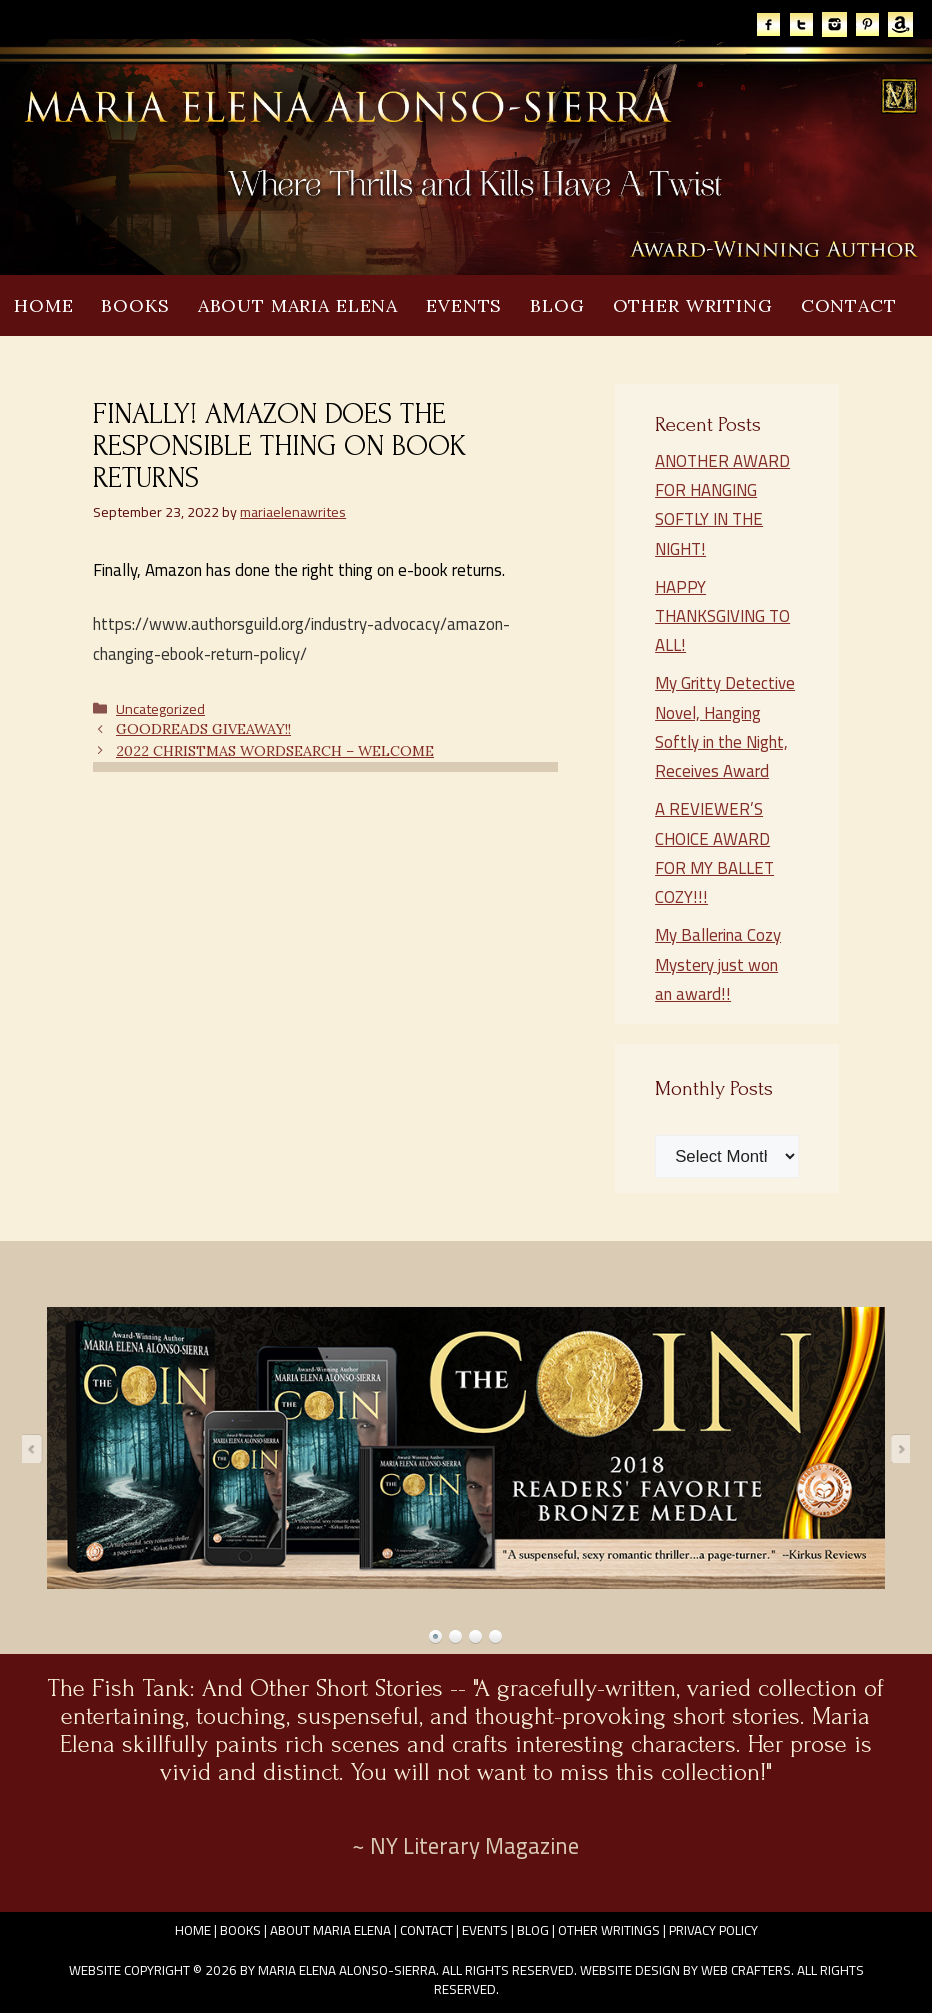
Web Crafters (746, 1970)
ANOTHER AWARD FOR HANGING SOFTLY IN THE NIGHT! (722, 505)
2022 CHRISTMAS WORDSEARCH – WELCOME (275, 751)
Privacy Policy (713, 1930)
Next (894, 1448)
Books (135, 305)
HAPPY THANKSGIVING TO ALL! (722, 616)
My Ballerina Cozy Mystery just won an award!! (718, 964)
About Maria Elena (298, 305)
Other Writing (693, 305)
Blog (557, 305)
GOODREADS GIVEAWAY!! (203, 729)
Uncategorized (160, 708)
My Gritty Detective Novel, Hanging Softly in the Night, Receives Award (725, 727)
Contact (849, 305)
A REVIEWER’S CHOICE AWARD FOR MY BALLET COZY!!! (714, 853)
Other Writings (609, 1930)
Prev (38, 1448)
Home (43, 305)
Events (464, 305)
